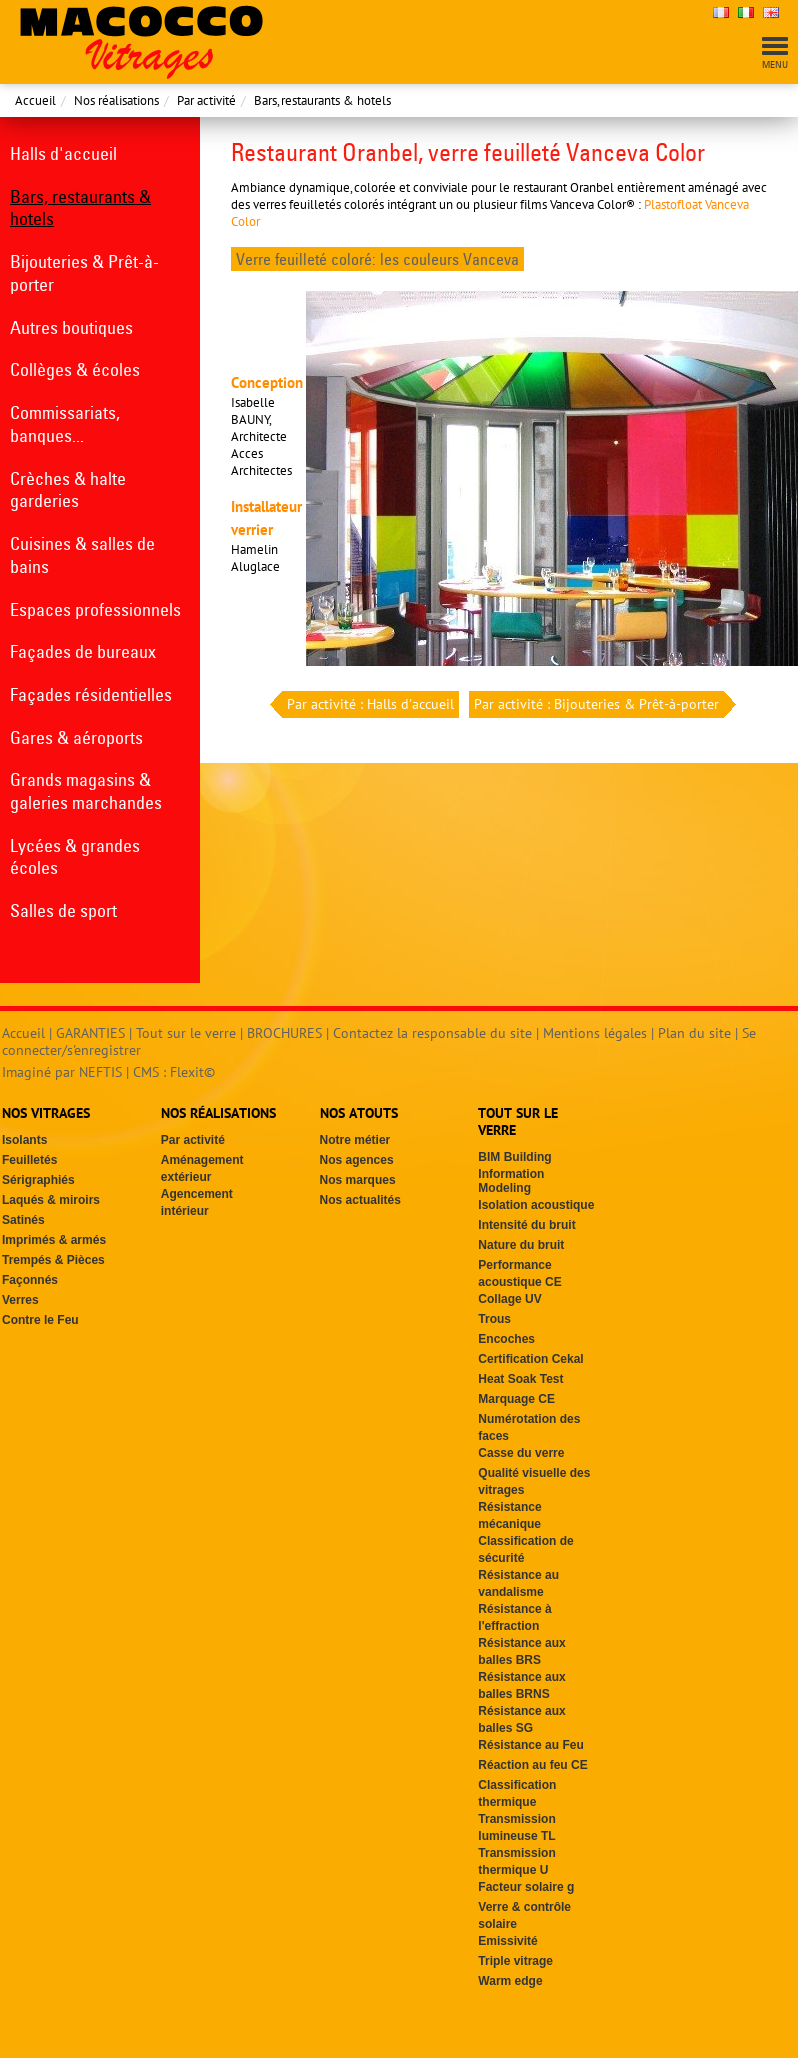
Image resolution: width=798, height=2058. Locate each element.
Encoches (506, 1339)
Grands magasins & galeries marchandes (86, 791)
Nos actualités (360, 1200)
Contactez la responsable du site (432, 1033)
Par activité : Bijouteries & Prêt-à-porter (599, 704)
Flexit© (192, 1072)
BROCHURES (284, 1033)
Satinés (23, 1220)
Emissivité (507, 1941)
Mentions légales (595, 1033)
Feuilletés (29, 1160)
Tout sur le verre (186, 1033)
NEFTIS (100, 1072)
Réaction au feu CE (532, 1765)
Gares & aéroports (76, 737)
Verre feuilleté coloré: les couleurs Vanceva (377, 259)
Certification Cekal (530, 1359)
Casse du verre (521, 1453)
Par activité (206, 100)
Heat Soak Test (520, 1379)
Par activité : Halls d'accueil (368, 704)
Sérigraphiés (38, 1180)
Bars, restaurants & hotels (322, 100)
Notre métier (355, 1140)
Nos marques (358, 1180)
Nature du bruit (521, 1245)
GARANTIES (90, 1033)
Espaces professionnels (95, 609)
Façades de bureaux (83, 651)
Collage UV (509, 1299)
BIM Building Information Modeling (514, 1172)
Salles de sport (63, 910)
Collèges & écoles (75, 369)
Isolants (24, 1140)
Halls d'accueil (63, 153)
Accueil (35, 100)
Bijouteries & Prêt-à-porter (84, 273)
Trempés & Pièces (53, 1260)
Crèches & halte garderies (68, 490)
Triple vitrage (515, 1961)
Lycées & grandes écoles (75, 857)
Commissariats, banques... (65, 424)
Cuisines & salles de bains (82, 555)
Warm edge (510, 1981)
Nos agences (357, 1160)
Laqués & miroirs (51, 1200)
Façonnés (30, 1280)
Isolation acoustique (536, 1205)
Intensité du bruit (526, 1225)
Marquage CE (516, 1399)
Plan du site (694, 1033)
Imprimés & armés (54, 1240)
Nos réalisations (116, 100)
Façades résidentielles (91, 694)
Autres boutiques (71, 327)
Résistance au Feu (530, 1745)
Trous (494, 1319)
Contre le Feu (40, 1320)
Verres (20, 1300)
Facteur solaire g (526, 1887)
